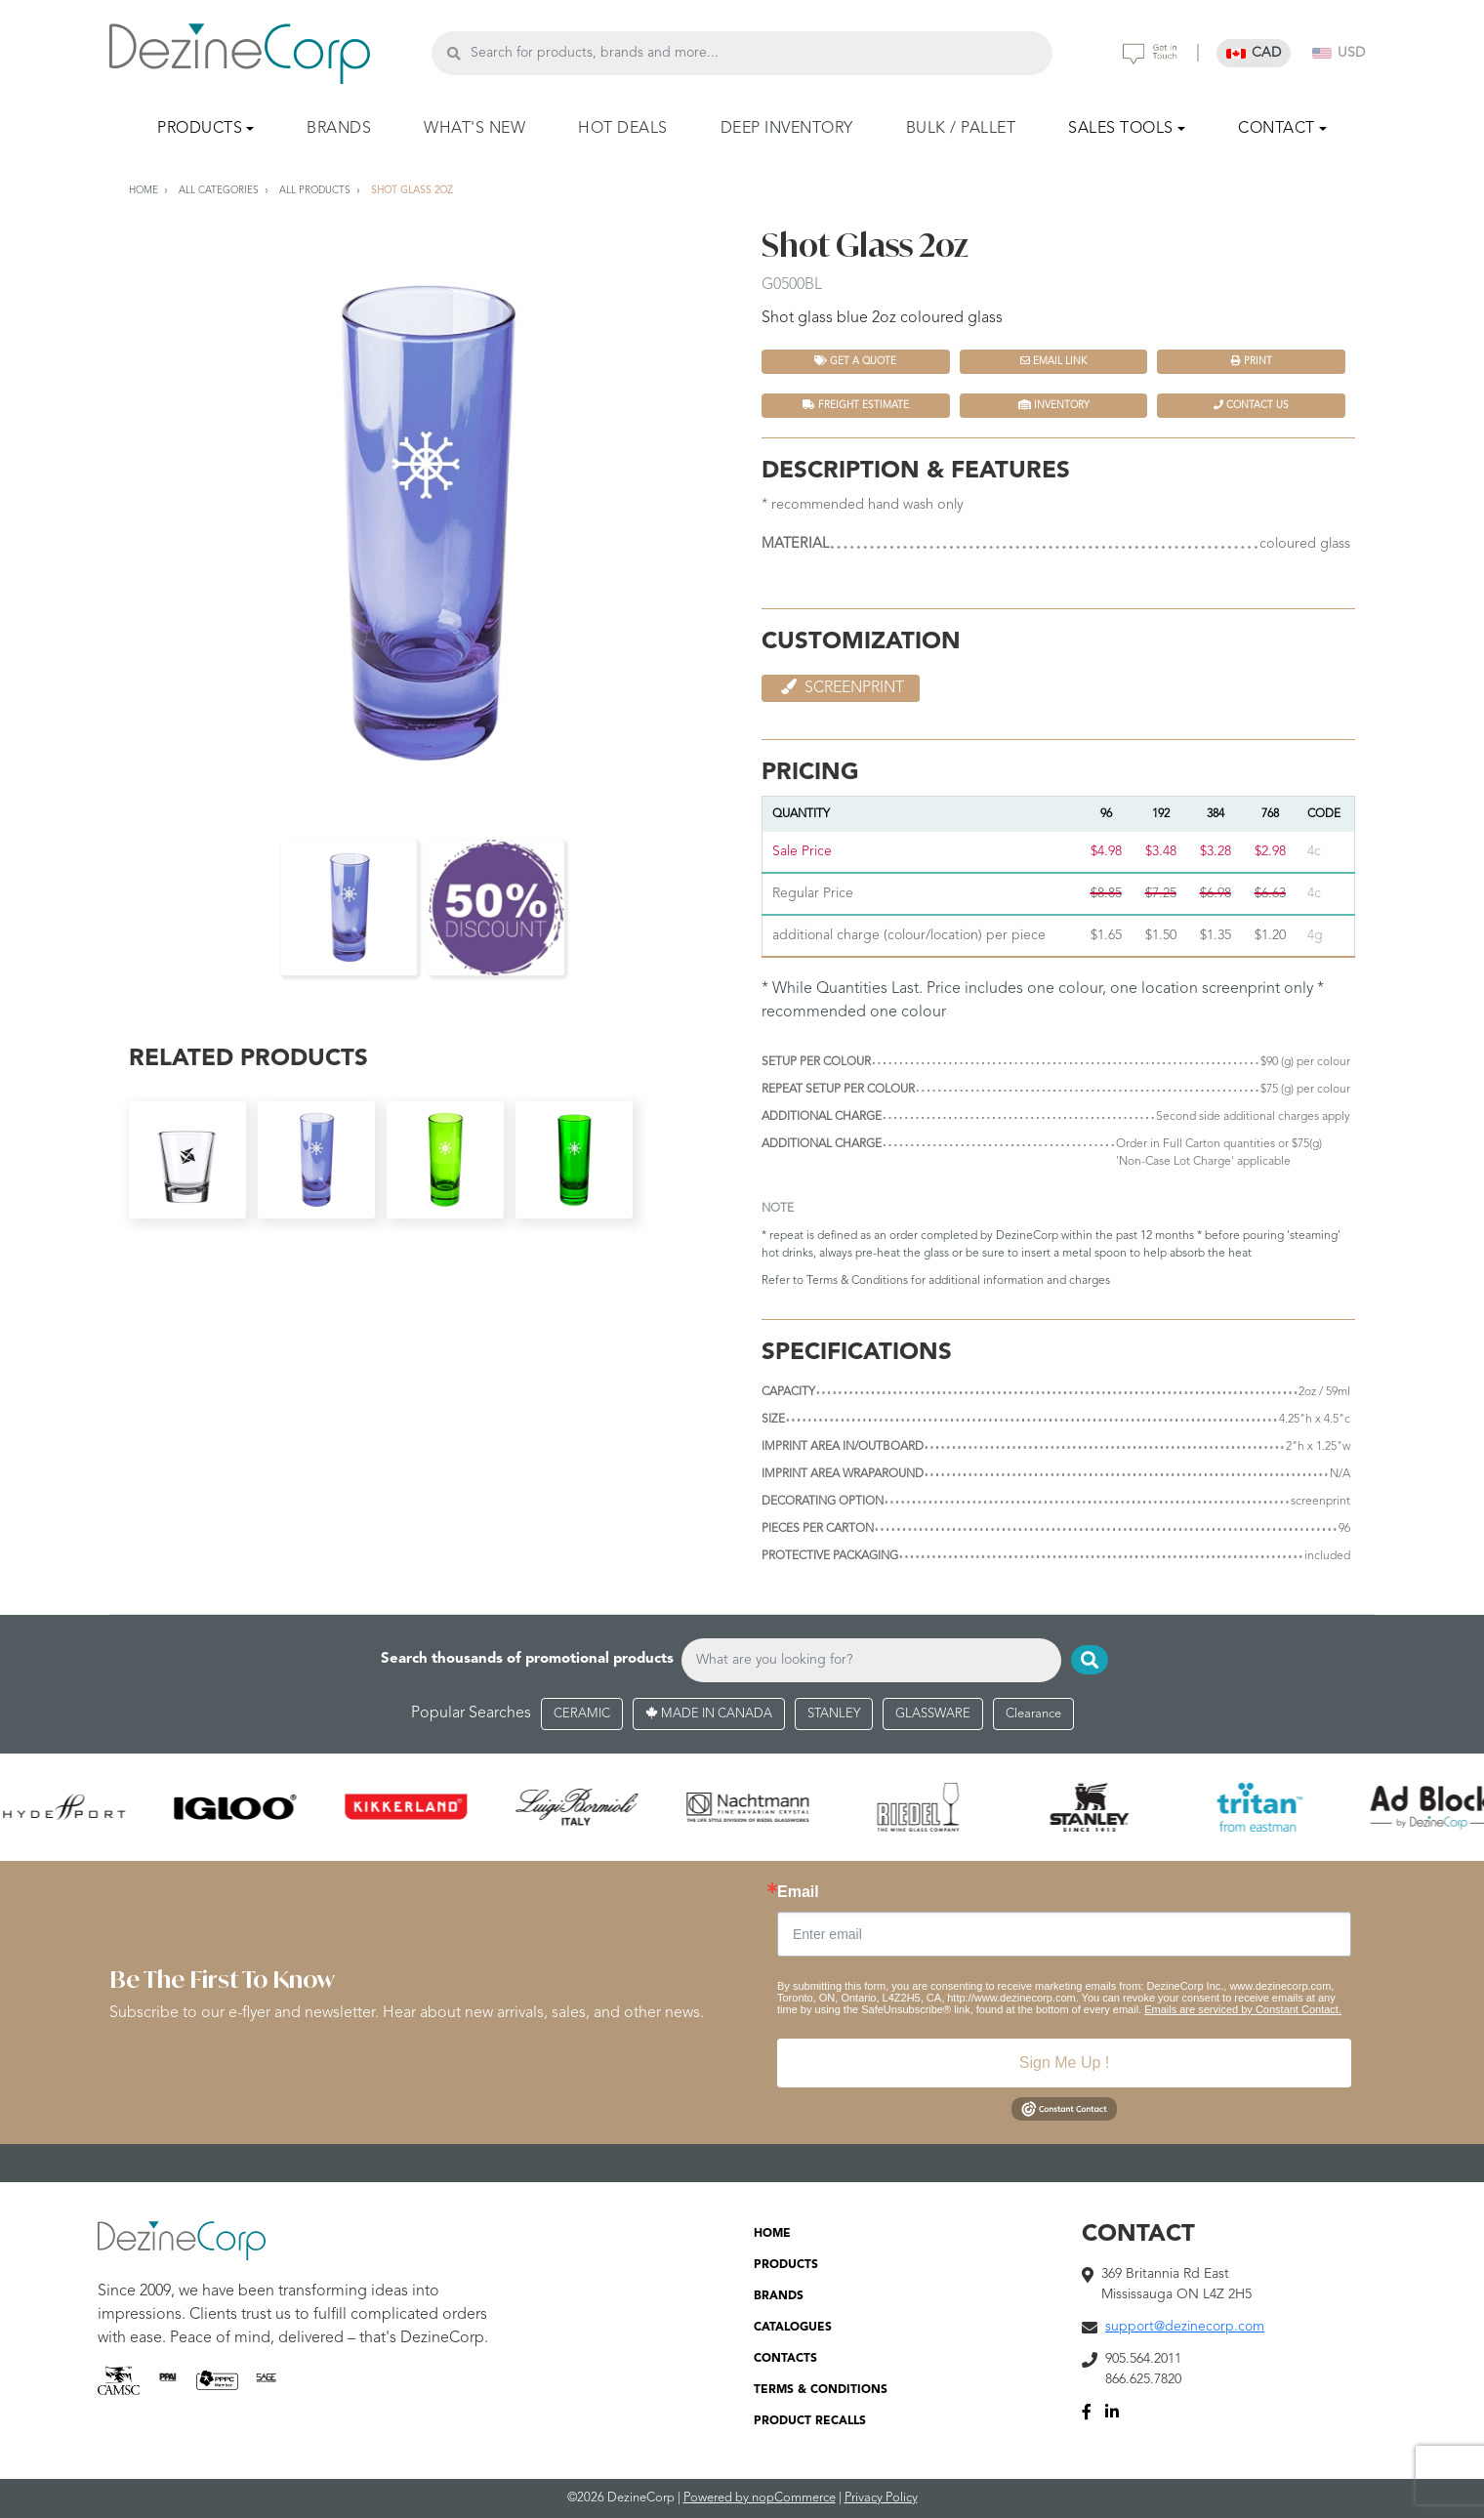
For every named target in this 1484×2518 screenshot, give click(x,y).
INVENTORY (1054, 404)
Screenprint (840, 687)
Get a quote (855, 360)
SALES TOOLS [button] (1121, 129)
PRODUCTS (786, 2265)
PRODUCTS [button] (199, 129)
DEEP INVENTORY (787, 129)
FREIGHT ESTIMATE (856, 404)
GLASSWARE (932, 1714)
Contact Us (1251, 404)
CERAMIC (582, 1714)
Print (1251, 360)
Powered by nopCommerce (759, 2498)
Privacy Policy (881, 2498)
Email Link (1053, 360)
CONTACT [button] (1276, 129)
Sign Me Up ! (1064, 2062)
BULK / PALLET (961, 129)
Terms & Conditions (857, 1281)
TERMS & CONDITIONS (820, 2390)
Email (798, 1892)
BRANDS (339, 129)
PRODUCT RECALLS (810, 2421)
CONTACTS (785, 2359)
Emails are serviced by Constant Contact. (1242, 2009)
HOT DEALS (623, 129)
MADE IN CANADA (708, 1714)
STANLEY (833, 1714)
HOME (772, 2234)
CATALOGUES (793, 2327)
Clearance (1033, 1714)
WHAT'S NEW (474, 129)
